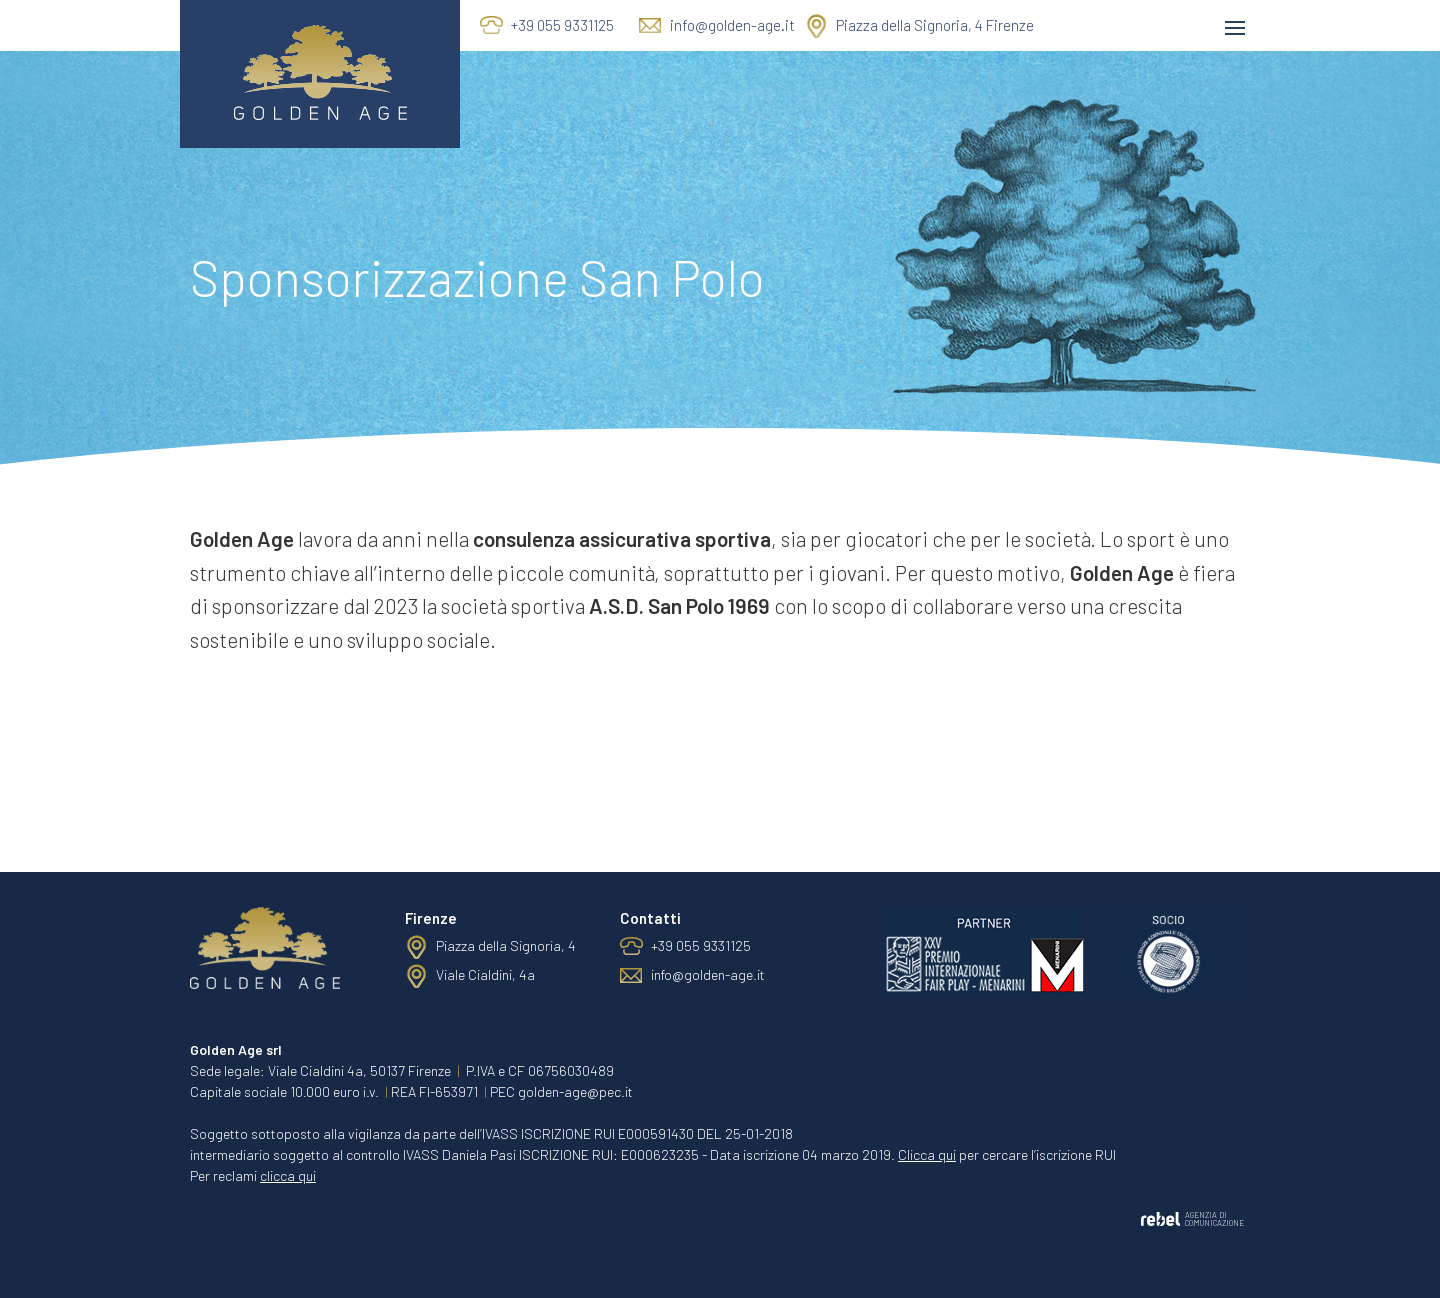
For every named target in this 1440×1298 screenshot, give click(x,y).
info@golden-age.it (732, 25)
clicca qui (288, 1175)
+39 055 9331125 (562, 25)
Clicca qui (927, 1154)
